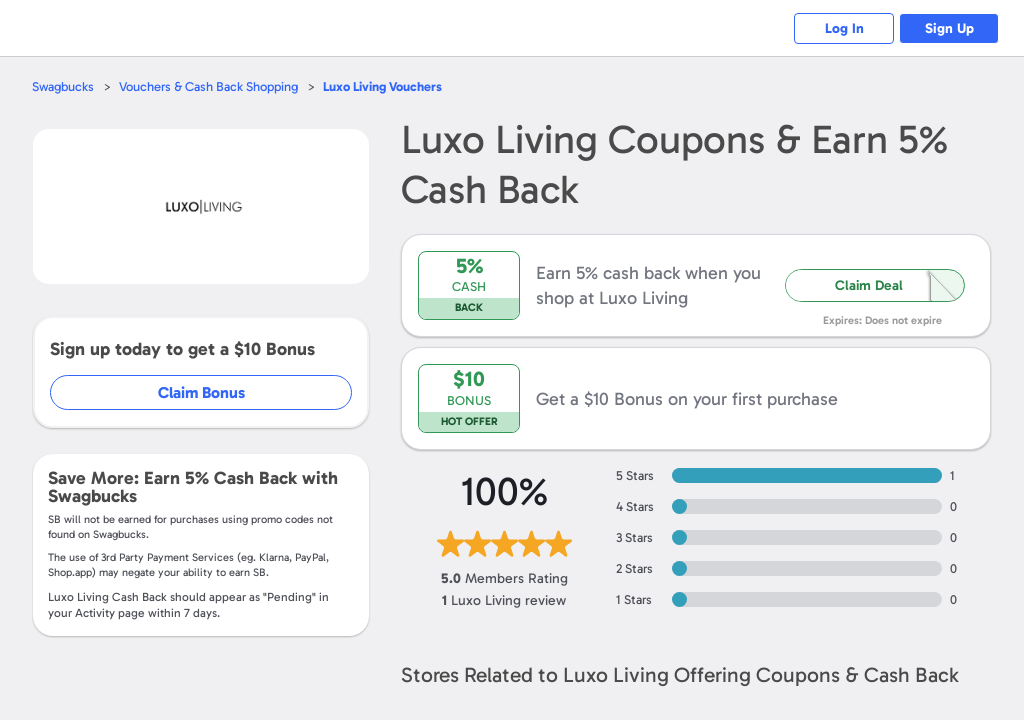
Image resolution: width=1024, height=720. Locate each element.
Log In (844, 28)
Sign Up (949, 28)
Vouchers (382, 86)
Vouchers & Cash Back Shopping (208, 86)
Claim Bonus (201, 392)
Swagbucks (63, 86)
